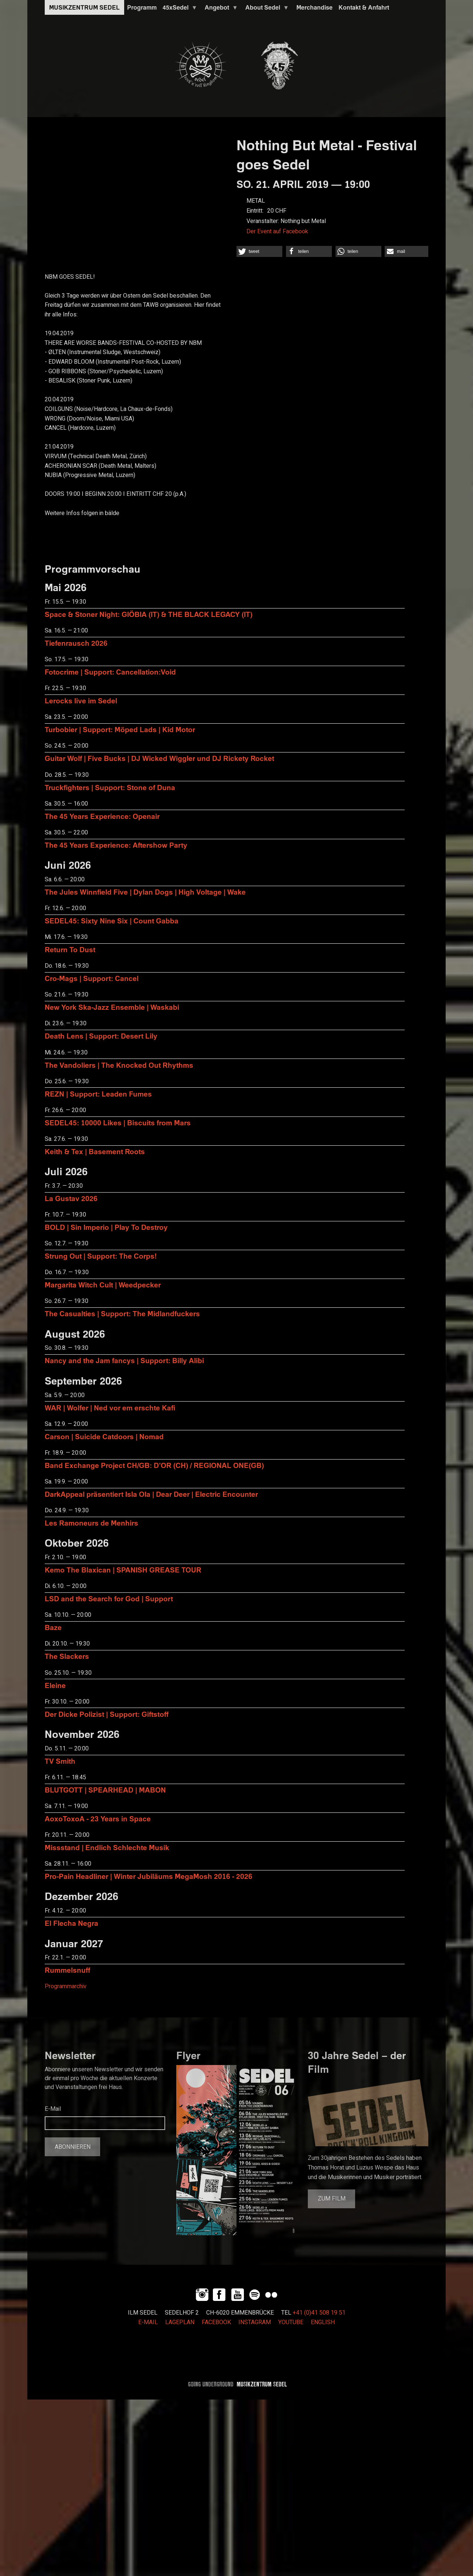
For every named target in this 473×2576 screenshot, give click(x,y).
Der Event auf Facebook (277, 231)
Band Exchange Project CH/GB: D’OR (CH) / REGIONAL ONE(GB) (154, 1465)
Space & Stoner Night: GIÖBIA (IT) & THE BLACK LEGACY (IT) (148, 614)
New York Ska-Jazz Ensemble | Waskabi (112, 1007)
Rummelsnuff (67, 1970)
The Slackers (67, 1656)
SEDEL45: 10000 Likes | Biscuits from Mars (118, 1122)
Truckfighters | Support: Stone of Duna (110, 787)
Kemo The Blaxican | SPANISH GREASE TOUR (123, 1569)
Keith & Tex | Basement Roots (95, 1151)
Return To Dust (70, 949)
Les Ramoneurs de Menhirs (91, 1523)
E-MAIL (148, 2322)
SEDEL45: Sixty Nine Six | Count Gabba (111, 920)
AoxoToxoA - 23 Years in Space (98, 1818)
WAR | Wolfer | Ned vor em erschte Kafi (110, 1407)
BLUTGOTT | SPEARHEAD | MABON (105, 1790)
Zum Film (332, 2198)
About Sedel (265, 9)
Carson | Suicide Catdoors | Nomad (104, 1436)
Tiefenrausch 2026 (76, 643)
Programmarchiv (65, 1986)
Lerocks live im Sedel (81, 700)
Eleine (55, 1685)
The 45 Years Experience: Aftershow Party (116, 845)
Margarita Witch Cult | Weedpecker (103, 1284)
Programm (142, 7)
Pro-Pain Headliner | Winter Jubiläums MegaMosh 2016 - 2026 (148, 1876)
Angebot (220, 9)
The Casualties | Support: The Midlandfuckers (122, 1313)
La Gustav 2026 (71, 1198)
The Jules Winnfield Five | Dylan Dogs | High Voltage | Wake (145, 892)
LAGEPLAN (179, 2322)
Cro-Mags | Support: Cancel (92, 978)
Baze (53, 1627)
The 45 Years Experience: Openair (102, 816)
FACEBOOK (216, 2322)
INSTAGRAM (254, 2322)
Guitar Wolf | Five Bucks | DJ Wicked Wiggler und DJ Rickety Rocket (159, 758)
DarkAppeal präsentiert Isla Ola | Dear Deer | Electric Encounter (151, 1494)
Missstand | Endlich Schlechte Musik (107, 1847)
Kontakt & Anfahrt (363, 7)
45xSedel (178, 9)
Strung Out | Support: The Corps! (101, 1256)
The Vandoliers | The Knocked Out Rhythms (119, 1065)
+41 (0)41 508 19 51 (319, 2312)
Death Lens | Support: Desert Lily (101, 1036)
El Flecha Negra (71, 1923)
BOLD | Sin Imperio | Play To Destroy (106, 1227)
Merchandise (314, 7)
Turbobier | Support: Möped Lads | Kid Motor (120, 729)
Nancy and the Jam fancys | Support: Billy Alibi (124, 1360)
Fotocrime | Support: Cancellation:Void (110, 672)
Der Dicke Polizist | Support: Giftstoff (107, 1714)
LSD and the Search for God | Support (109, 1598)
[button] (259, 251)
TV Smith (60, 1761)
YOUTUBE (290, 2322)
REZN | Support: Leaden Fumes (98, 1094)
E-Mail (53, 2109)
